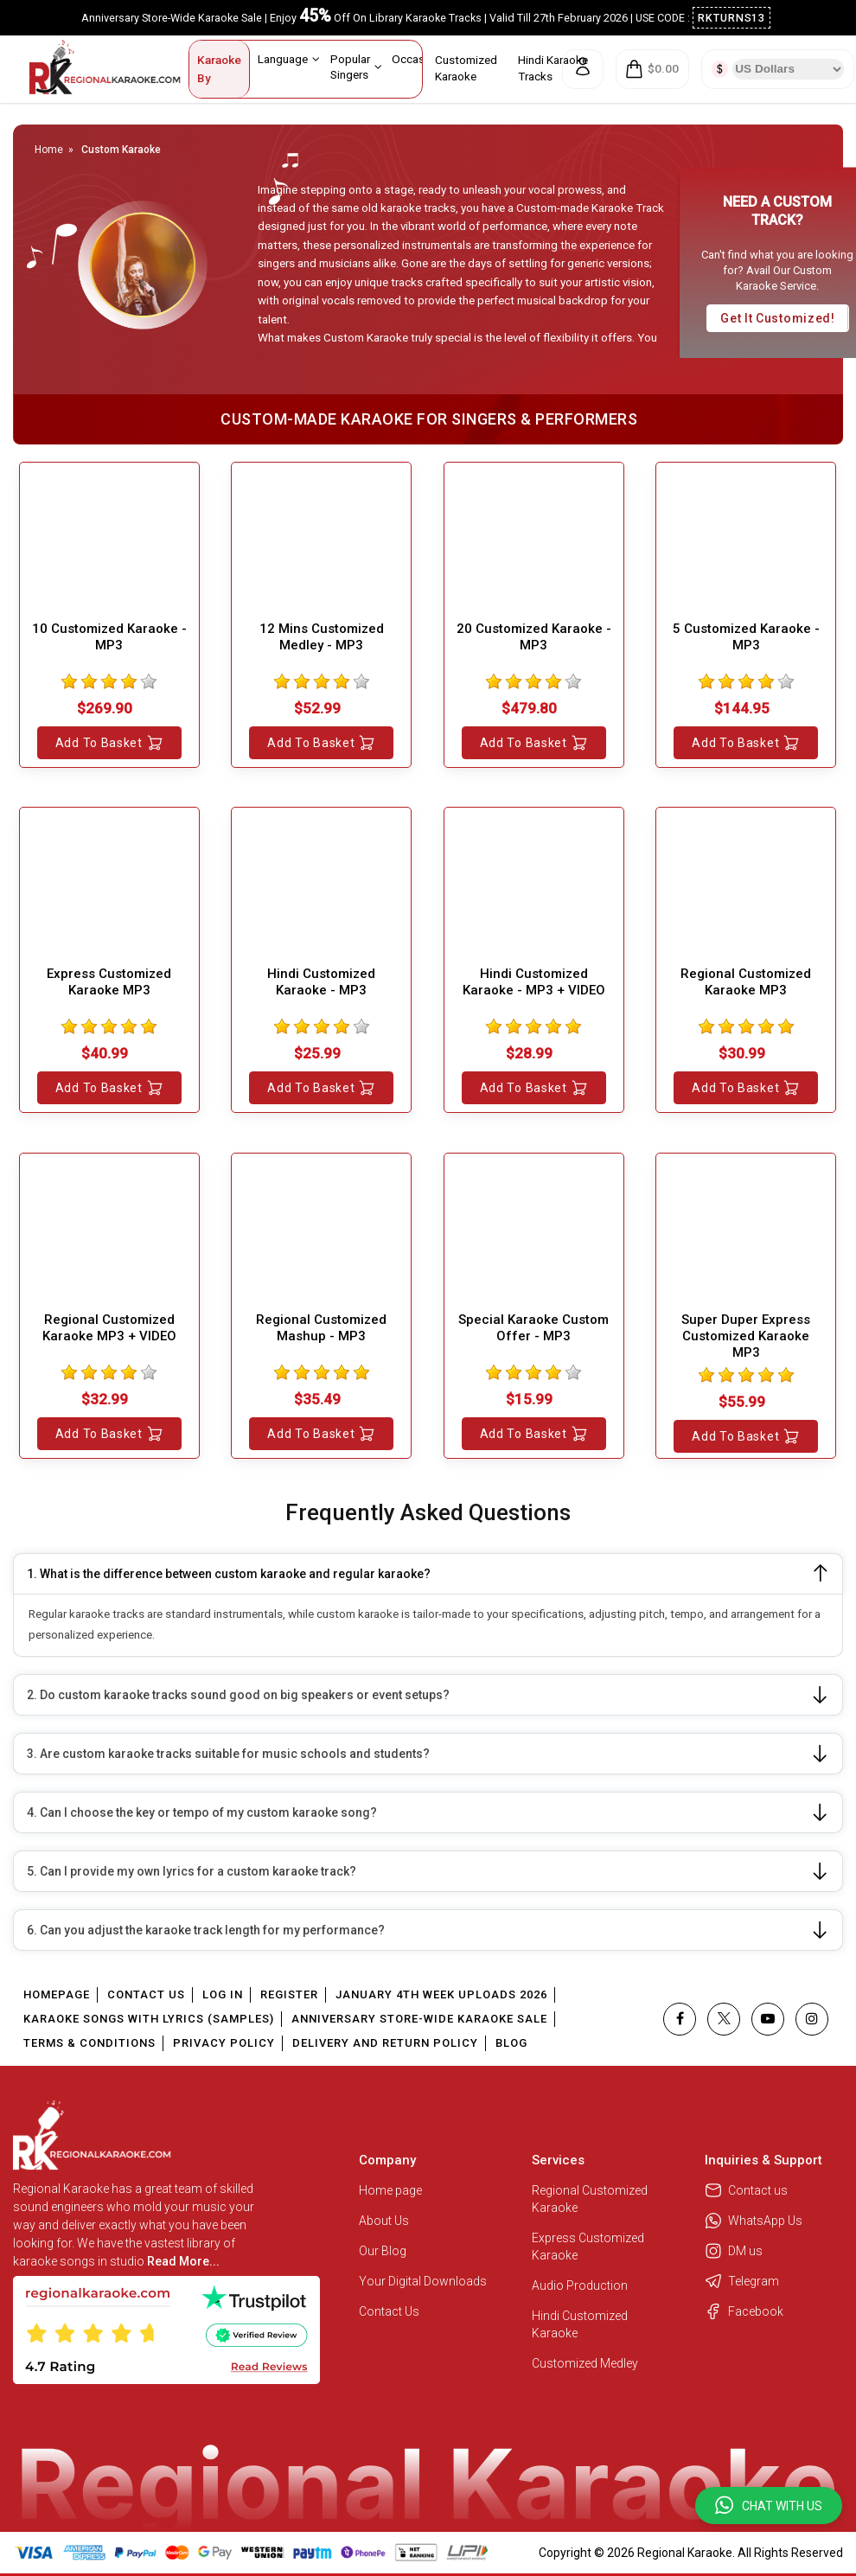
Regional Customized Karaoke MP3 (745, 982)
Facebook (744, 2311)
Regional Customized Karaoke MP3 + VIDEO (109, 1328)
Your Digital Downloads (423, 2281)
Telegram (742, 2281)
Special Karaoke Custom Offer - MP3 (533, 1328)
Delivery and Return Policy (385, 2042)
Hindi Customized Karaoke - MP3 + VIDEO (534, 982)
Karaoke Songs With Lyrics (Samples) (148, 2018)
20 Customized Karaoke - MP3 (534, 637)
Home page (390, 2190)
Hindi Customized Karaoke (580, 2324)
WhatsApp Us (753, 2220)
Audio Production (580, 2285)
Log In (222, 1994)
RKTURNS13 (732, 17)
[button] (768, 2505)
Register (289, 1994)
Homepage (56, 1994)
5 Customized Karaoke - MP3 (746, 637)
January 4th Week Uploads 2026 (441, 1994)
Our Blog (382, 2251)
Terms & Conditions (89, 2042)
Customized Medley (586, 2363)
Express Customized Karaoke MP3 (109, 982)
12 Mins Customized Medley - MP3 (321, 637)
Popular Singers (356, 66)
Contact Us (146, 1994)
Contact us (746, 2190)
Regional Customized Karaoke (590, 2199)
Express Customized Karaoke (588, 2246)
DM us (734, 2251)
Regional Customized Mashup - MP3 (321, 1328)
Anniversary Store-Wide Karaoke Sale (419, 2018)
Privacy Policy (224, 2042)
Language (289, 59)
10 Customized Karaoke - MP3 (109, 637)
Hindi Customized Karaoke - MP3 (321, 982)
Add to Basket (109, 742)
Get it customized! (777, 318)
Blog (511, 2042)
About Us (384, 2221)
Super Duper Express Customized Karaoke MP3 (745, 1336)
